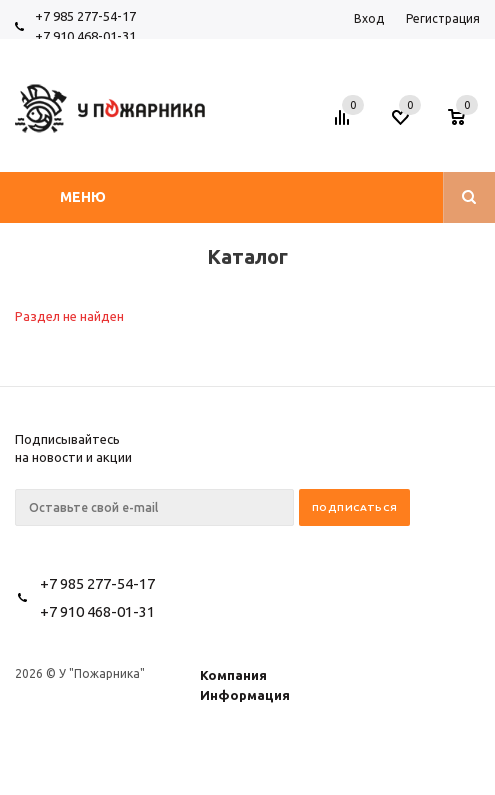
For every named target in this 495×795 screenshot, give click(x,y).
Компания (233, 675)
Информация (245, 695)
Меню (83, 197)
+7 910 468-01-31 (85, 36)
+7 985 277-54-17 (85, 16)
